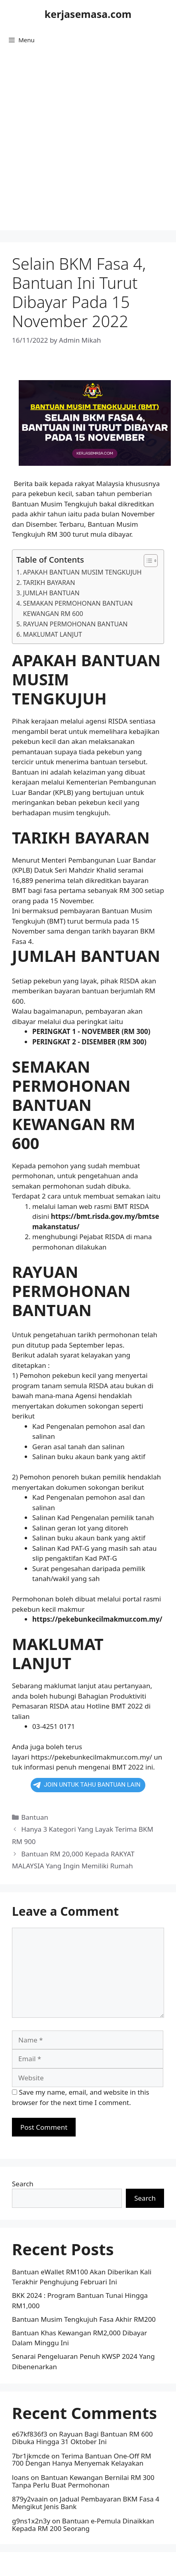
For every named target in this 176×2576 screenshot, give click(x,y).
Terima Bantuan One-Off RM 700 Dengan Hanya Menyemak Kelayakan (81, 2459)
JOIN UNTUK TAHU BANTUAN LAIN (86, 1784)
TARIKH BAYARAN (49, 582)
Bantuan (34, 1817)
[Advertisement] (87, 143)
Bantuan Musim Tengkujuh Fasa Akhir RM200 (84, 2319)
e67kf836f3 (29, 2434)
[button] (147, 560)
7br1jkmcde (31, 2455)
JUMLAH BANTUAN (51, 593)
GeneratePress (139, 2564)
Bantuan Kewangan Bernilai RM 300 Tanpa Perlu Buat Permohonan (83, 2481)
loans (20, 2477)
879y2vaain (30, 2498)
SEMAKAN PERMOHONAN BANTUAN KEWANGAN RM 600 (78, 608)
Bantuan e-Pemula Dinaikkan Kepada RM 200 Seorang (83, 2524)
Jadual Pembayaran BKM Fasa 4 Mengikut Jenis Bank (85, 2502)
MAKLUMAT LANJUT (52, 634)
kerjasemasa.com (88, 14)
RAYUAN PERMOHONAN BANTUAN (75, 624)
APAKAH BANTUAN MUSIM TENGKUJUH (82, 572)
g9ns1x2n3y (31, 2520)
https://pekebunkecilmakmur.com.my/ (91, 1757)
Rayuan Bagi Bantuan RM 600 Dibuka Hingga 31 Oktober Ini (82, 2437)
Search (22, 2183)
